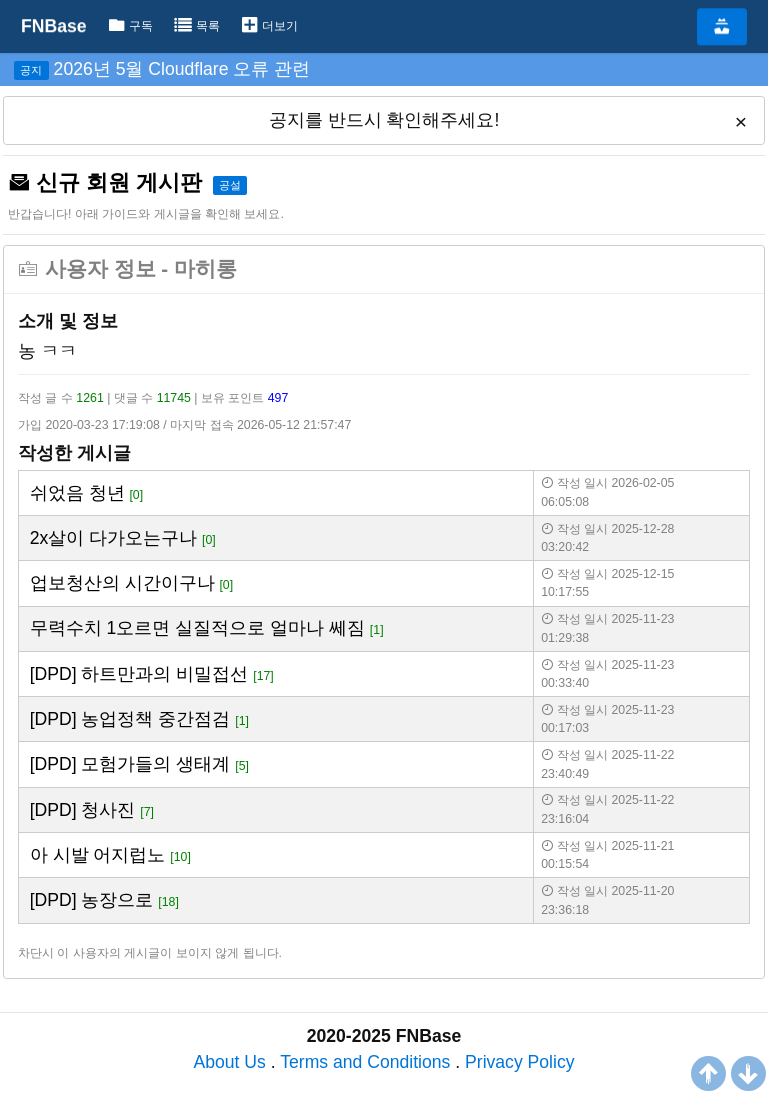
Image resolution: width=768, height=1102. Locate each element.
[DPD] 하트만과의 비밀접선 (139, 674)
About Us (229, 1062)
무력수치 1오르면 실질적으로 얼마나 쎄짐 (197, 628)
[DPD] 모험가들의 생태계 (130, 764)
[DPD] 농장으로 (92, 900)
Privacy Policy (520, 1062)
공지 (31, 70)
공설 (230, 185)
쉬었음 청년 (77, 493)
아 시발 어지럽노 (98, 855)
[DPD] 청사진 (83, 810)
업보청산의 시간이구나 (122, 583)
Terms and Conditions (365, 1062)
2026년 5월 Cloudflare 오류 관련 (182, 69)
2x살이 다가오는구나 (113, 538)
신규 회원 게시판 (105, 182)
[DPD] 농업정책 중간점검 (130, 719)
